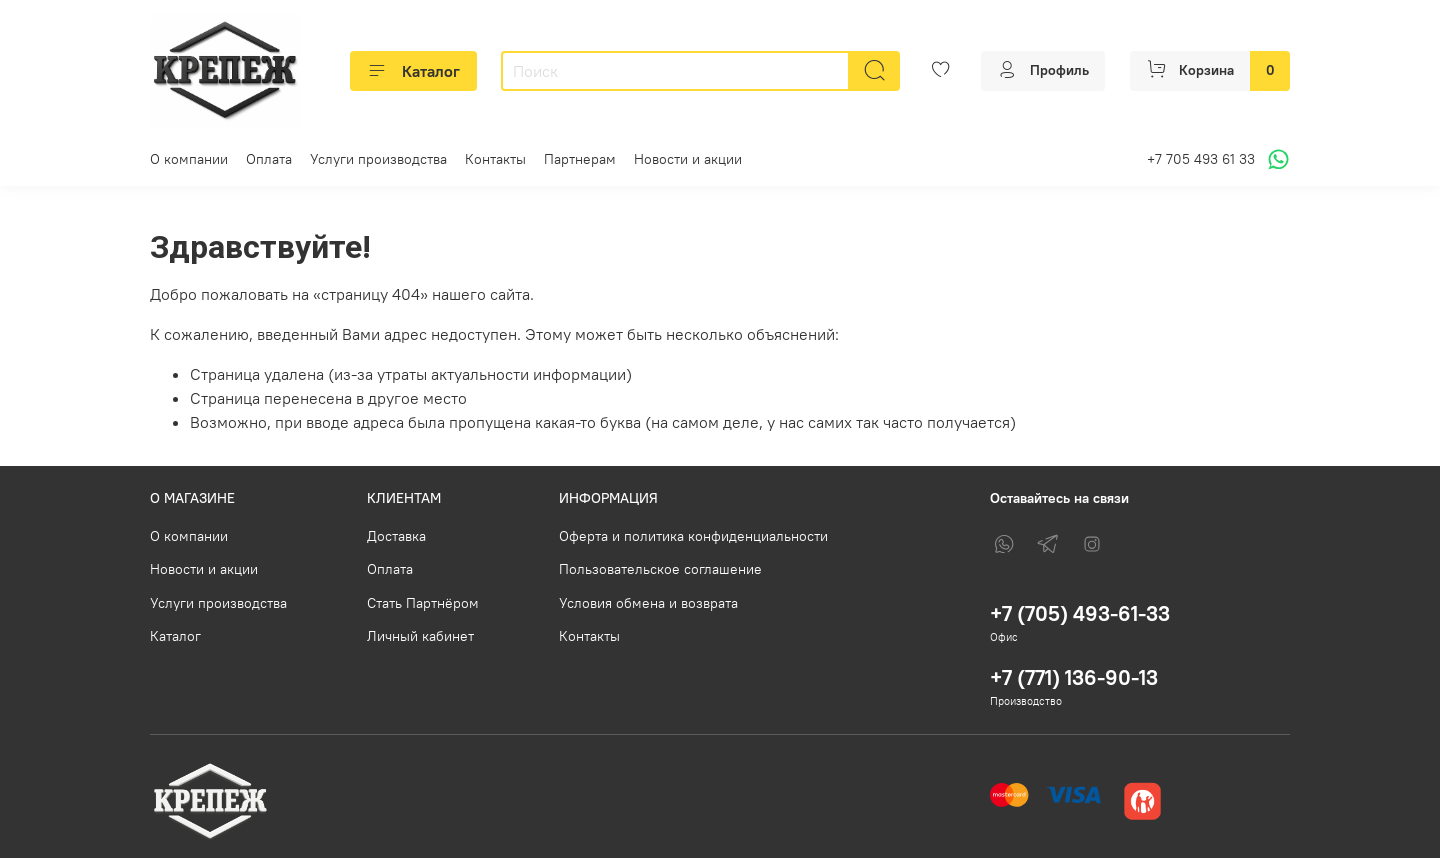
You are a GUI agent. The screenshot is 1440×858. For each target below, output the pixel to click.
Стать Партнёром (423, 603)
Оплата (269, 159)
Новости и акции (688, 159)
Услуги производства (378, 159)
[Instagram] (1092, 544)
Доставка (396, 536)
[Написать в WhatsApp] (1275, 159)
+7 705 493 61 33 (1201, 159)
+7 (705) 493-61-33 (1080, 613)
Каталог (413, 71)
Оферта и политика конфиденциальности (693, 536)
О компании (189, 159)
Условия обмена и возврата (648, 603)
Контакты (495, 159)
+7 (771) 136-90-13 (1074, 677)
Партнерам (580, 159)
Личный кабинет (420, 636)
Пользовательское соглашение (660, 569)
